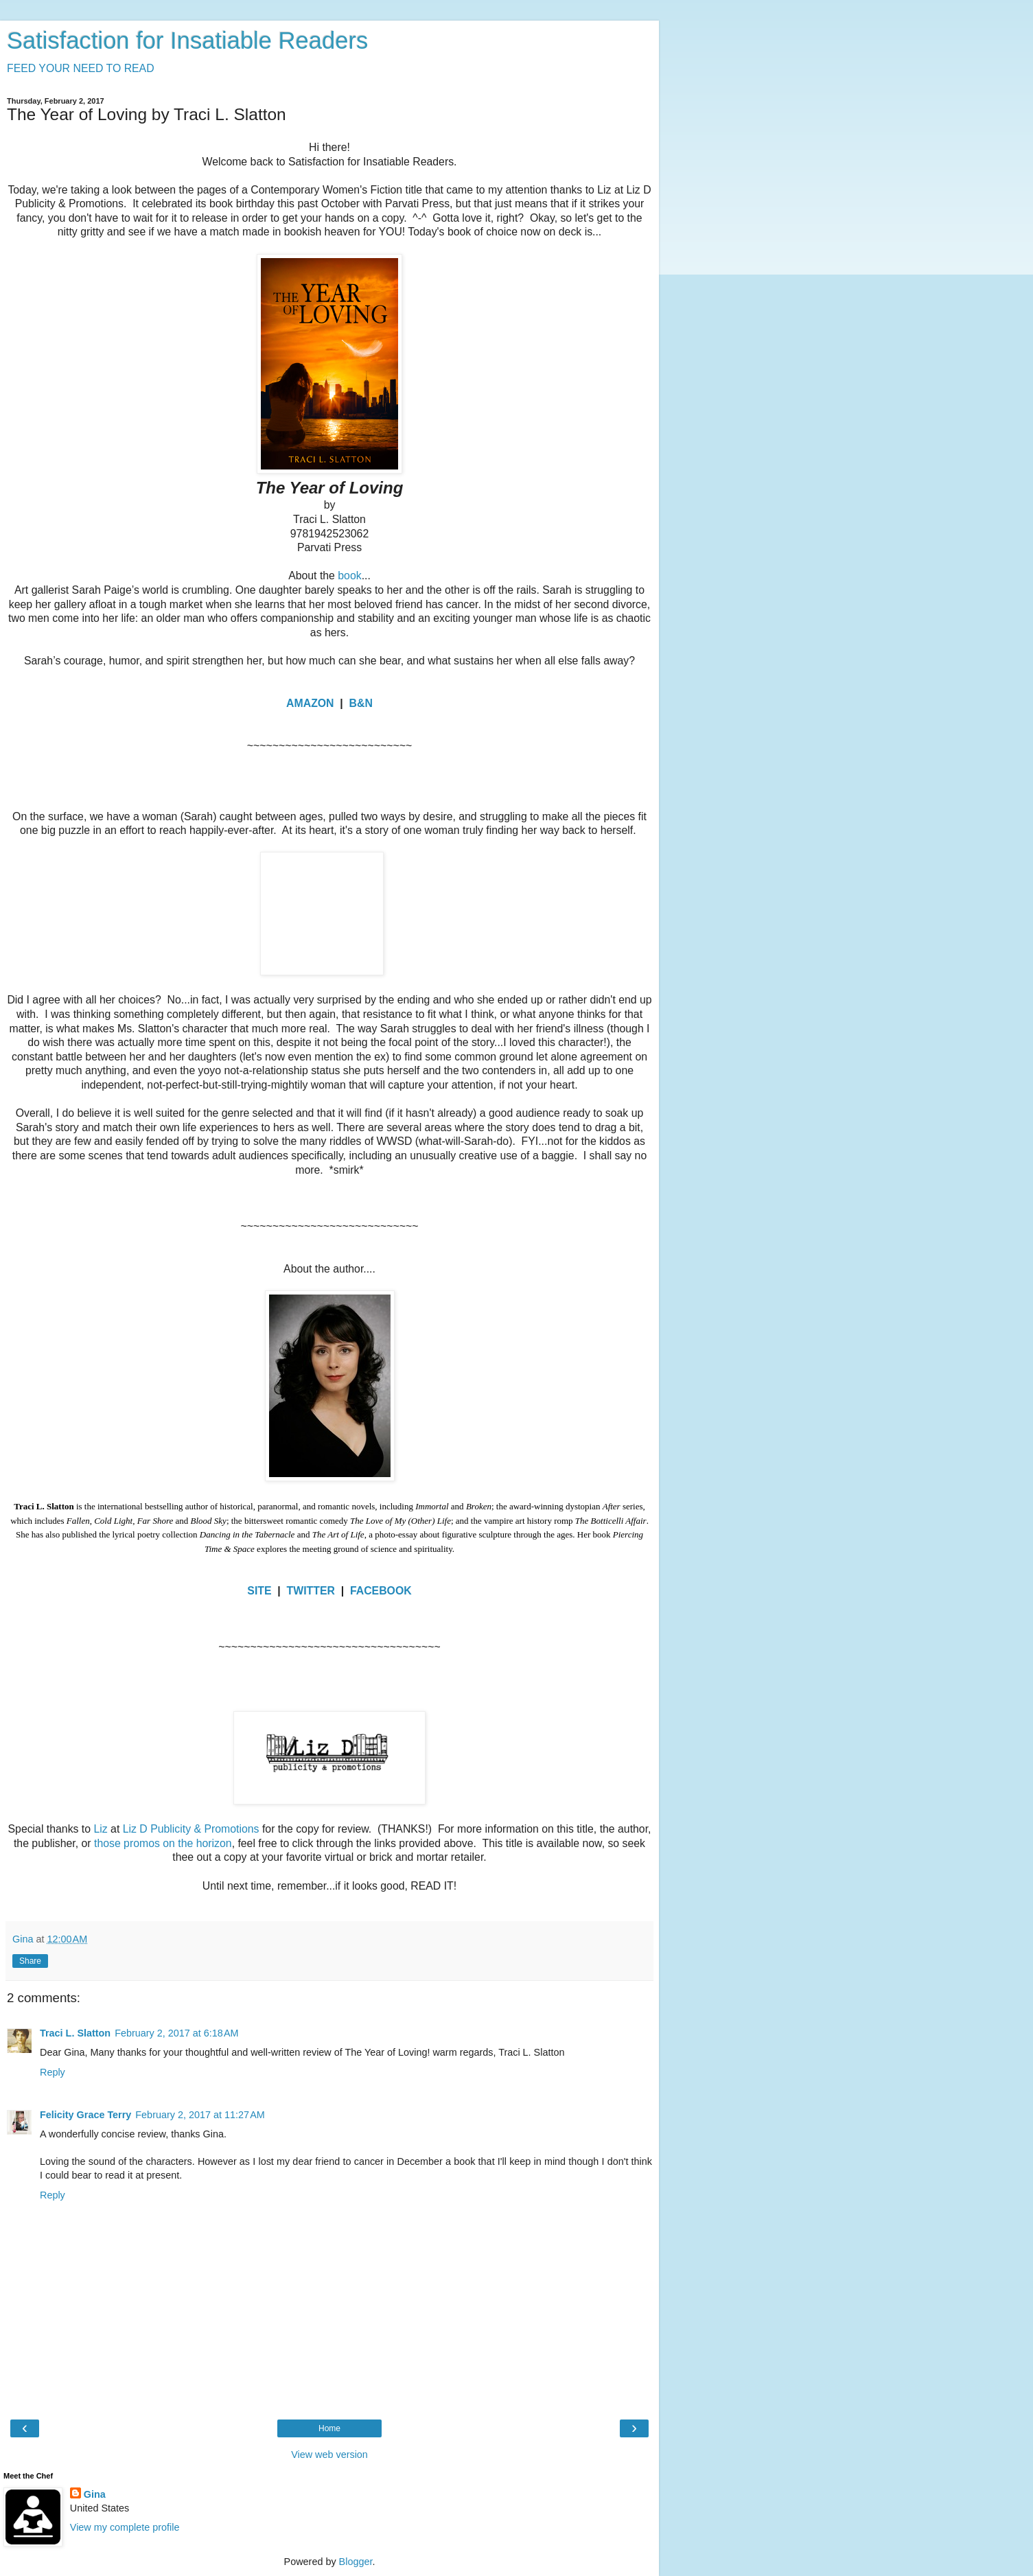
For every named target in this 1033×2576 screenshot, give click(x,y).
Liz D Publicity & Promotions (191, 1829)
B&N (361, 703)
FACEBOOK (381, 1591)
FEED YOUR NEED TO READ (80, 68)
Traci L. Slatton (75, 2033)
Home (329, 2428)
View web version (329, 2454)
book (349, 575)
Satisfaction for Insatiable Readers (187, 40)
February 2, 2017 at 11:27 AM (199, 2114)
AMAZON (310, 703)
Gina (95, 2494)
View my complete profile (125, 2527)
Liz (100, 1829)
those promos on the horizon (163, 1843)
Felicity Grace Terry (85, 2114)
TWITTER (311, 1591)
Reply (52, 2072)
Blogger (356, 2561)
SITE (259, 1591)
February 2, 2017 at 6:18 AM (176, 2033)
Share (30, 1961)
